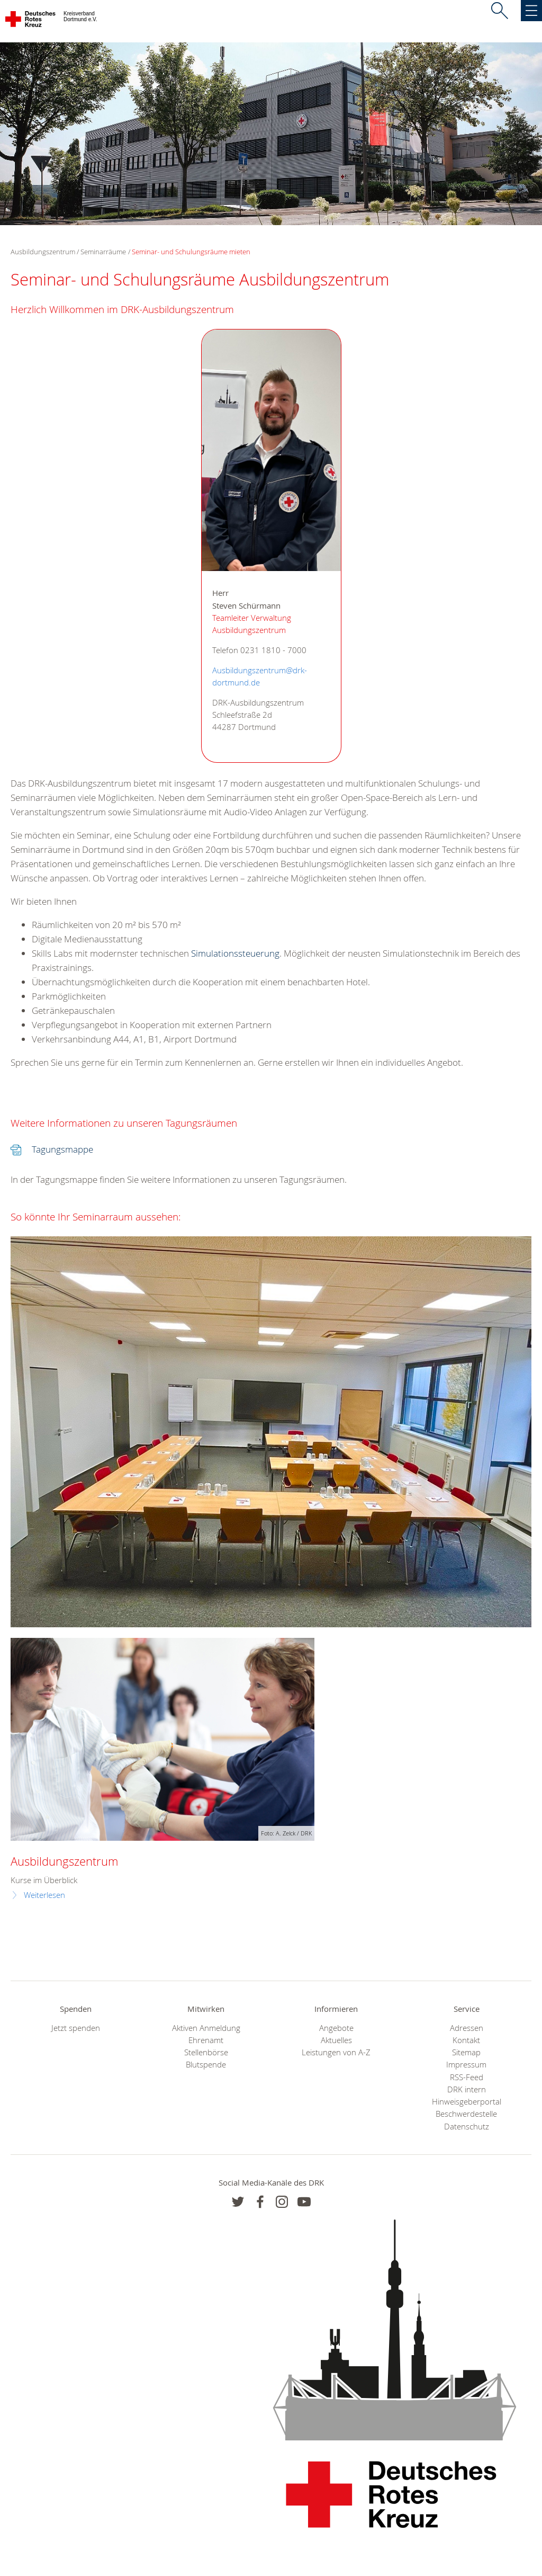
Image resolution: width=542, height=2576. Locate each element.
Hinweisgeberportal (466, 2102)
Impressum (466, 2065)
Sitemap (466, 2052)
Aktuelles (336, 2040)
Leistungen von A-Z (336, 2052)
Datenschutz (466, 2127)
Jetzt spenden (75, 2028)
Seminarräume (103, 251)
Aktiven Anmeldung (206, 2028)
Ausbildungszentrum (64, 1861)
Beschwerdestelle (466, 2114)
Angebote (336, 2028)
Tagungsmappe (62, 1149)
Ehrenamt (205, 2040)
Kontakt (466, 2040)
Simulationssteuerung (235, 953)
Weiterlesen (44, 1895)
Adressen (466, 2028)
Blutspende (206, 2065)
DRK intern (466, 2089)
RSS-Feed (466, 2077)
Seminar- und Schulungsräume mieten (191, 251)
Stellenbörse (206, 2052)
